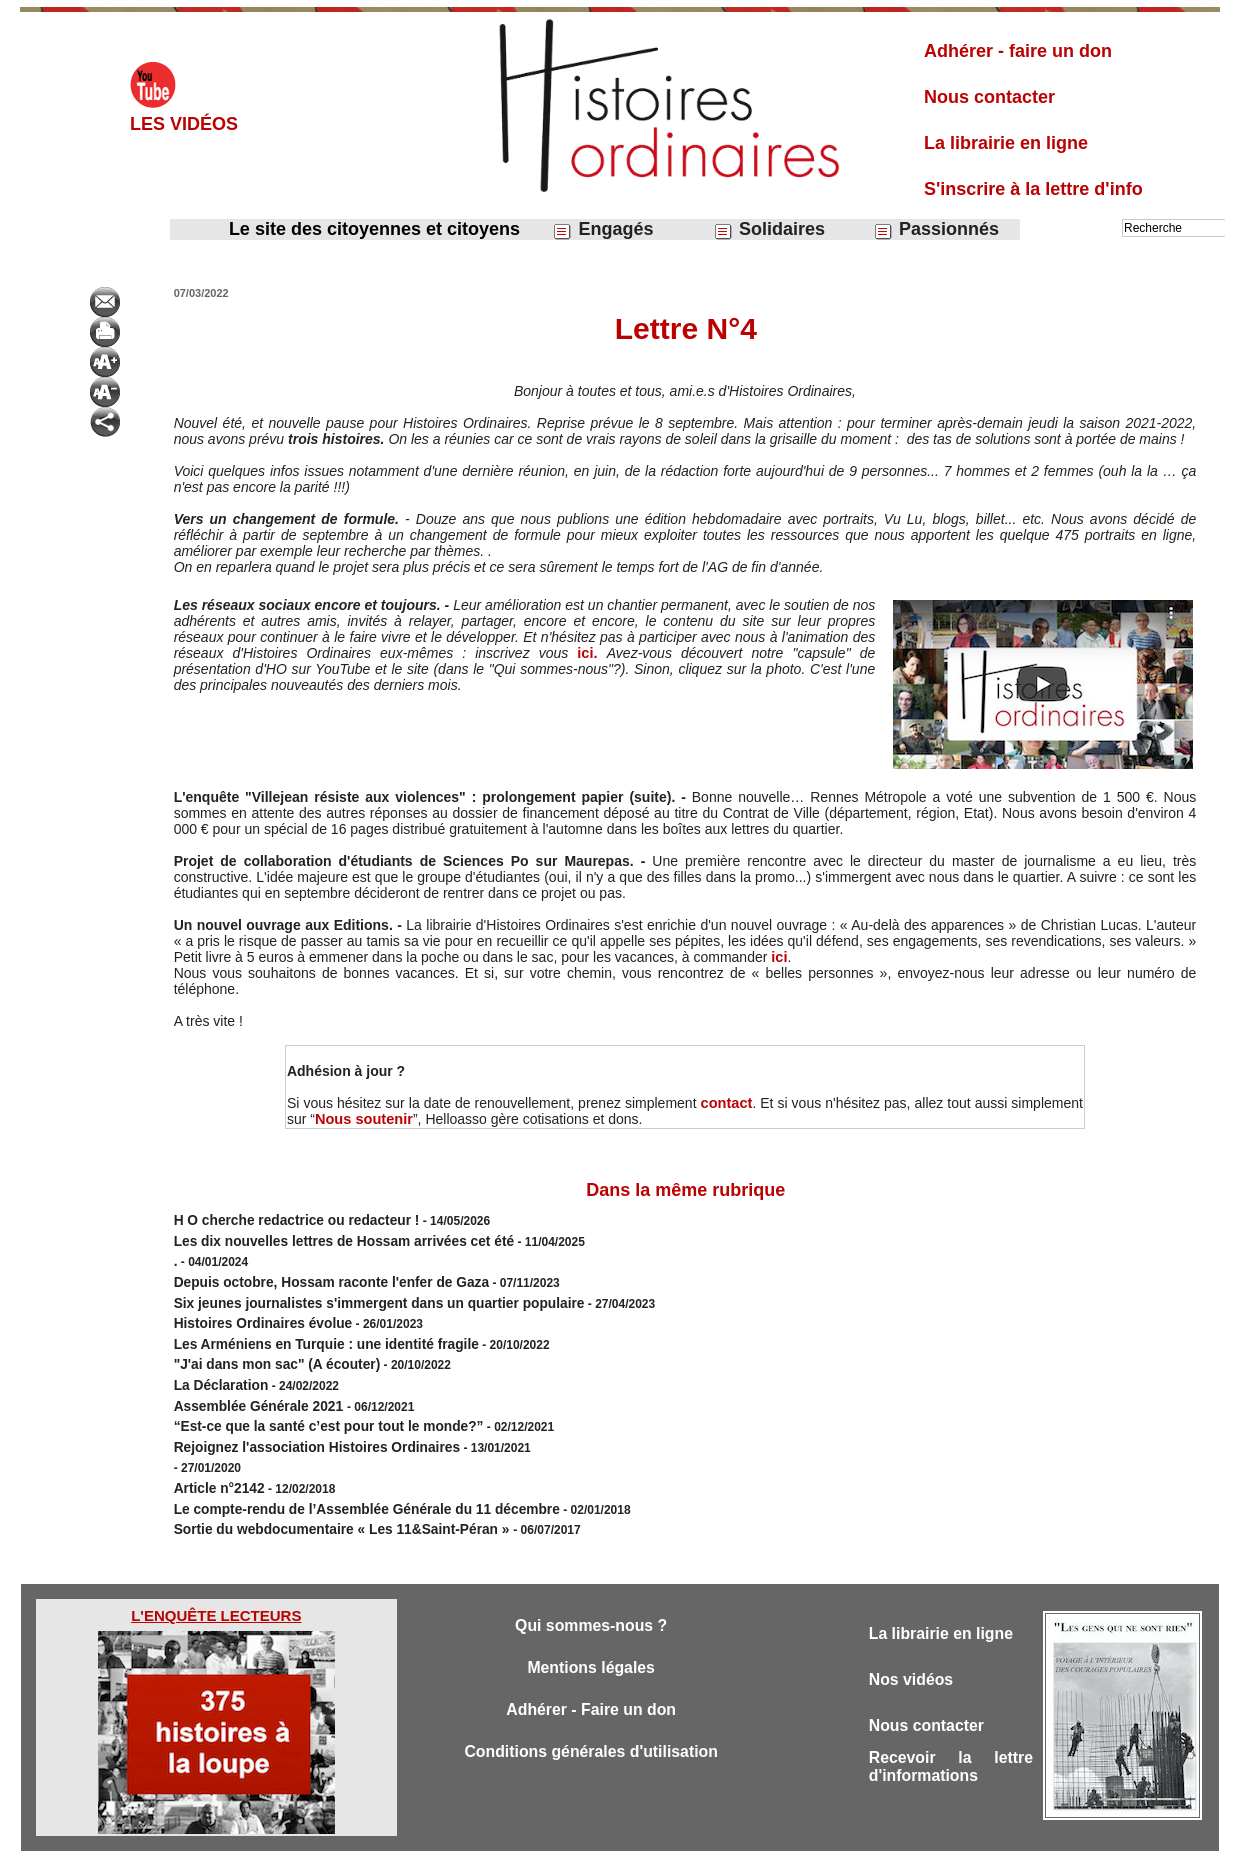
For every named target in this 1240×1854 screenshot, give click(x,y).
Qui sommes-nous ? (590, 1584)
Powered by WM (722, 1832)
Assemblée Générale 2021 (249, 1382)
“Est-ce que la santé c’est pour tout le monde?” (309, 1400)
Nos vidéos (914, 1640)
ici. (592, 653)
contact (727, 1103)
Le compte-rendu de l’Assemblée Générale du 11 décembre (342, 1472)
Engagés (602, 229)
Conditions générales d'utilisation (591, 1716)
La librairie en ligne (1006, 143)
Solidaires (769, 229)
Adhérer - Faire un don (591, 1672)
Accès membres (517, 1832)
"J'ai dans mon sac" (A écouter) (264, 1346)
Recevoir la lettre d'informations (951, 1732)
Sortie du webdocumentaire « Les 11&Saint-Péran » (322, 1490)
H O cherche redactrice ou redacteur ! (281, 1220)
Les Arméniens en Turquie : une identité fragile (307, 1328)
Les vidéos (184, 124)
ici (779, 957)
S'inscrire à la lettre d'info (1033, 189)
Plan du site (601, 1832)
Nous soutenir (362, 1119)
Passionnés (936, 229)
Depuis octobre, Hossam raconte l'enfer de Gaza (312, 1274)
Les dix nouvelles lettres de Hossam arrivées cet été (322, 1238)
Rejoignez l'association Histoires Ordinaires (299, 1418)
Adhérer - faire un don (1018, 51)
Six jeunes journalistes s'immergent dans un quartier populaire (353, 1292)
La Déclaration (215, 1364)
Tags (654, 1832)
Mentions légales (591, 1628)
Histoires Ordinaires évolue (252, 1310)
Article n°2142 (214, 1454)
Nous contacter (989, 97)
